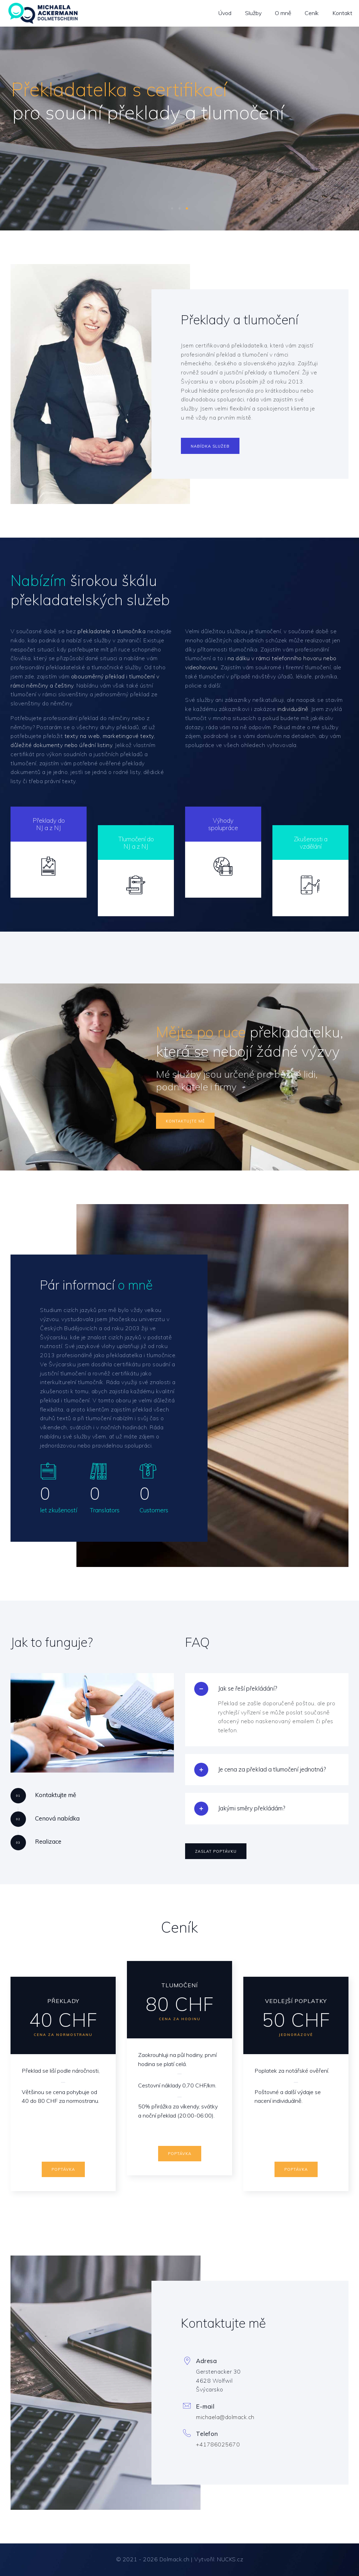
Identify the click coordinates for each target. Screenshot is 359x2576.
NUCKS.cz (230, 2559)
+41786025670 (218, 2444)
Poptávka (63, 2169)
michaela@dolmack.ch (225, 2416)
